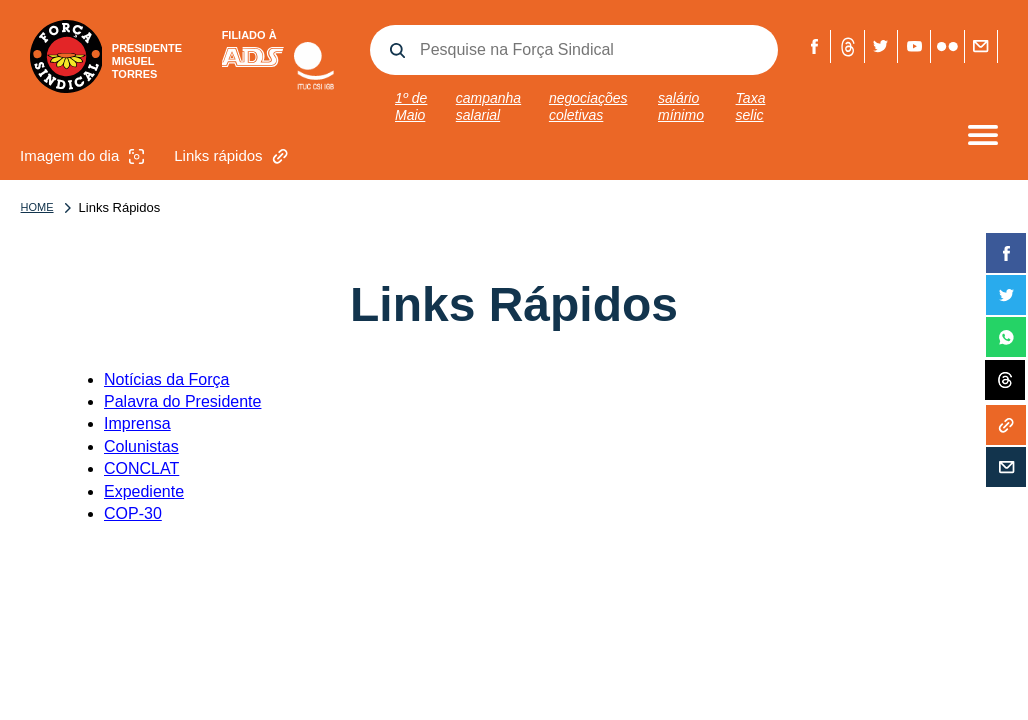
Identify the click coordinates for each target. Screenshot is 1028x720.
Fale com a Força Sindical (980, 46)
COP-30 (133, 513)
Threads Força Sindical (847, 46)
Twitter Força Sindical (880, 46)
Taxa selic (751, 106)
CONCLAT (141, 468)
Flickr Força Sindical (947, 46)
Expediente (144, 491)
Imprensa (137, 423)
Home (37, 207)
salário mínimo (681, 106)
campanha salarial (488, 106)
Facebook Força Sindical (814, 46)
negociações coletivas (588, 106)
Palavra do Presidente (182, 401)
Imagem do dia (84, 156)
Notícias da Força (166, 379)
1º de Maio (411, 106)
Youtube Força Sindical (914, 46)
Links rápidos (233, 156)
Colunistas (141, 446)
